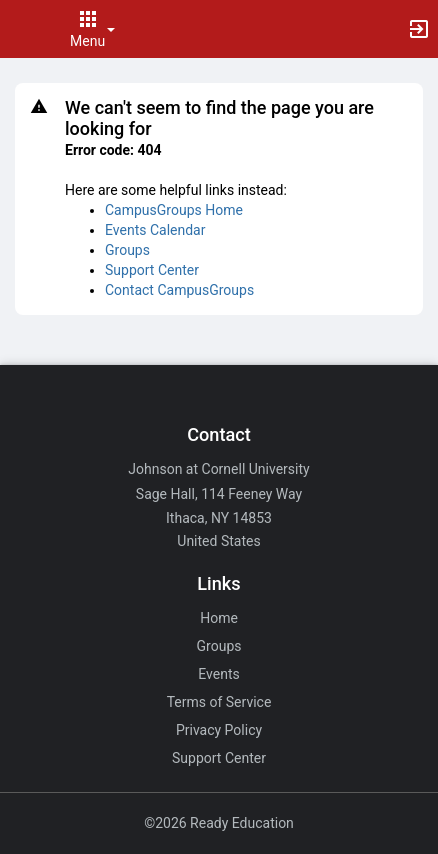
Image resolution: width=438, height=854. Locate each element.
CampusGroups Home (174, 210)
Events (218, 674)
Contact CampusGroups (179, 290)
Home (219, 618)
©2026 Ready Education (219, 823)
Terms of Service (219, 702)
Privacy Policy (219, 730)
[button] (25, 29)
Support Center (152, 270)
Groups (127, 250)
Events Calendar (155, 230)
